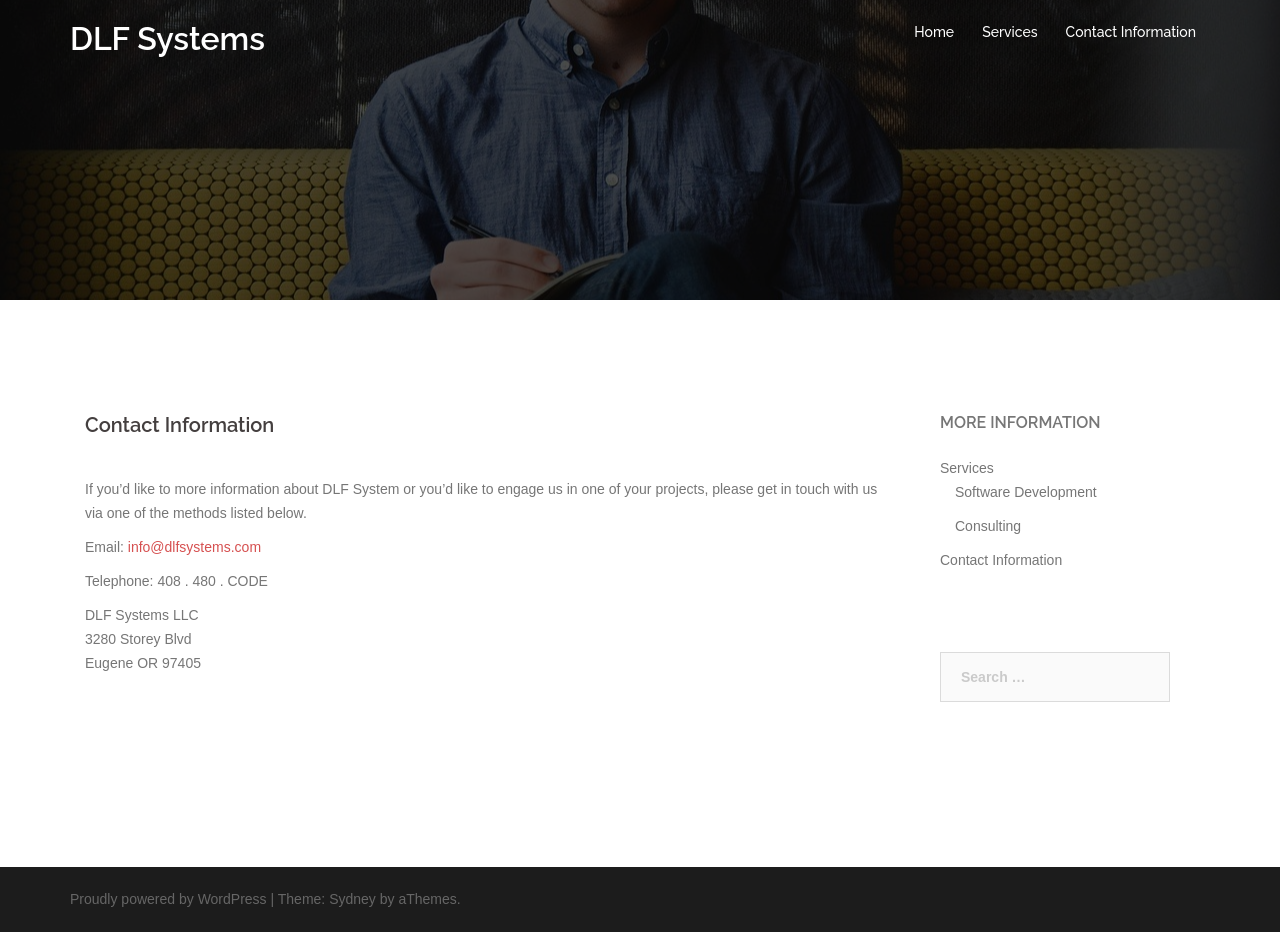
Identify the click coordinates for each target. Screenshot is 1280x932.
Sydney (352, 899)
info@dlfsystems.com (194, 547)
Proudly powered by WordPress (168, 899)
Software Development (1026, 492)
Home (934, 32)
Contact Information (1131, 32)
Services (1009, 32)
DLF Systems (167, 38)
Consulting (988, 526)
